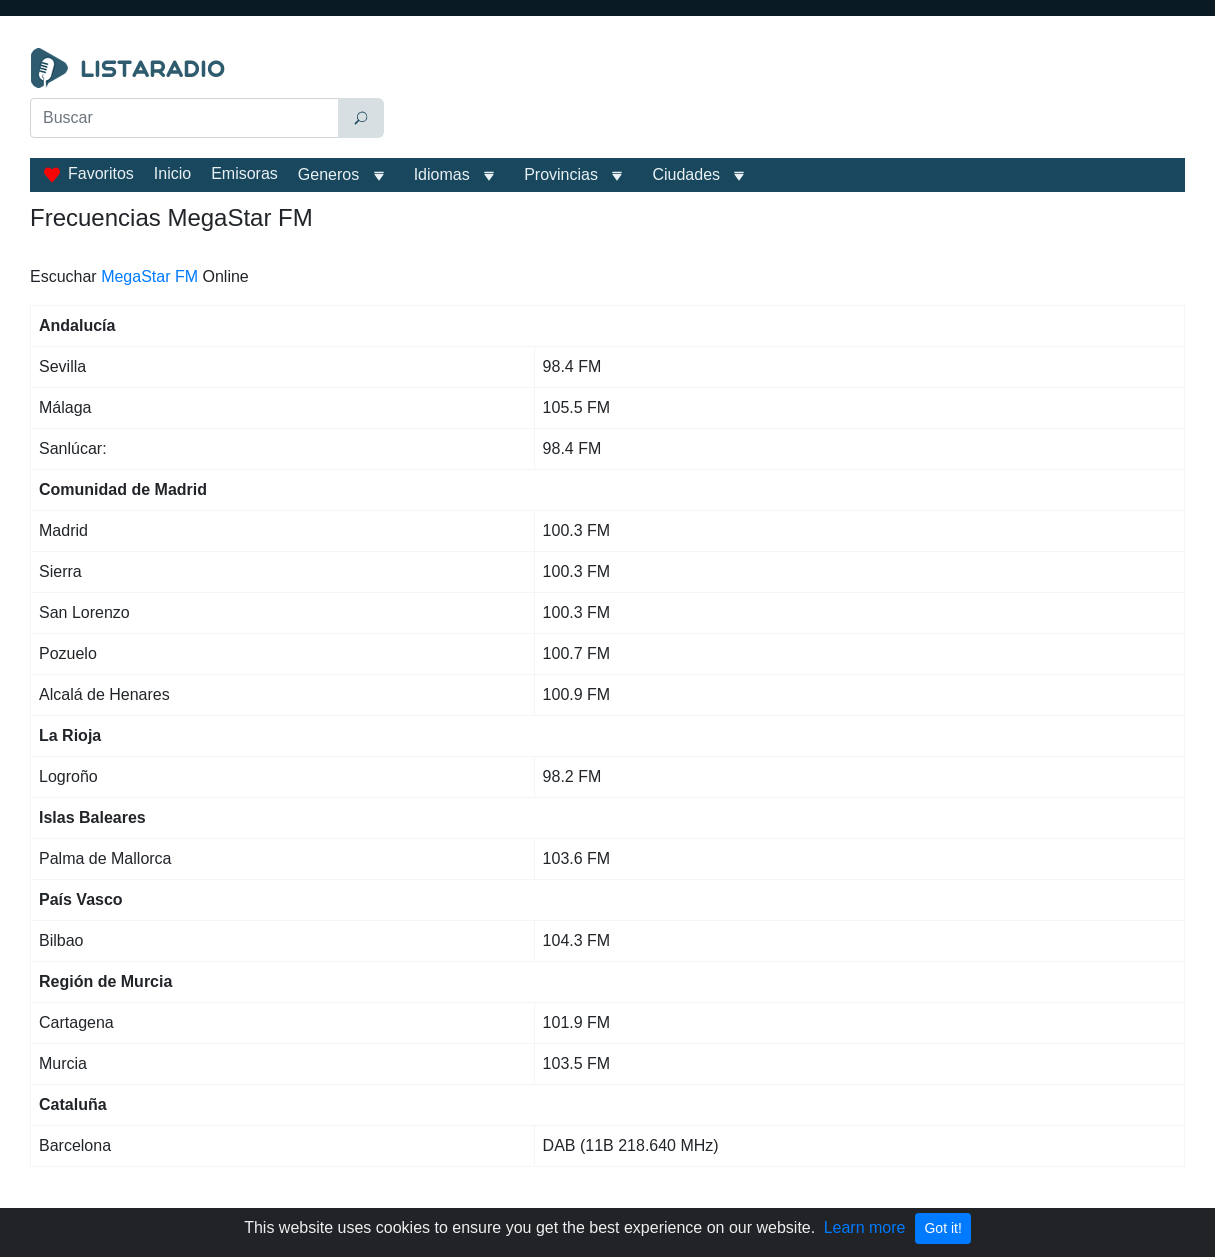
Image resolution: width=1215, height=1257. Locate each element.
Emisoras (244, 173)
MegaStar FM (149, 276)
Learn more (865, 1227)
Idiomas (442, 174)
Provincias (561, 174)
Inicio (172, 173)
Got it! (942, 1228)
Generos (328, 174)
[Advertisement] (789, 98)
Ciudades (686, 174)
